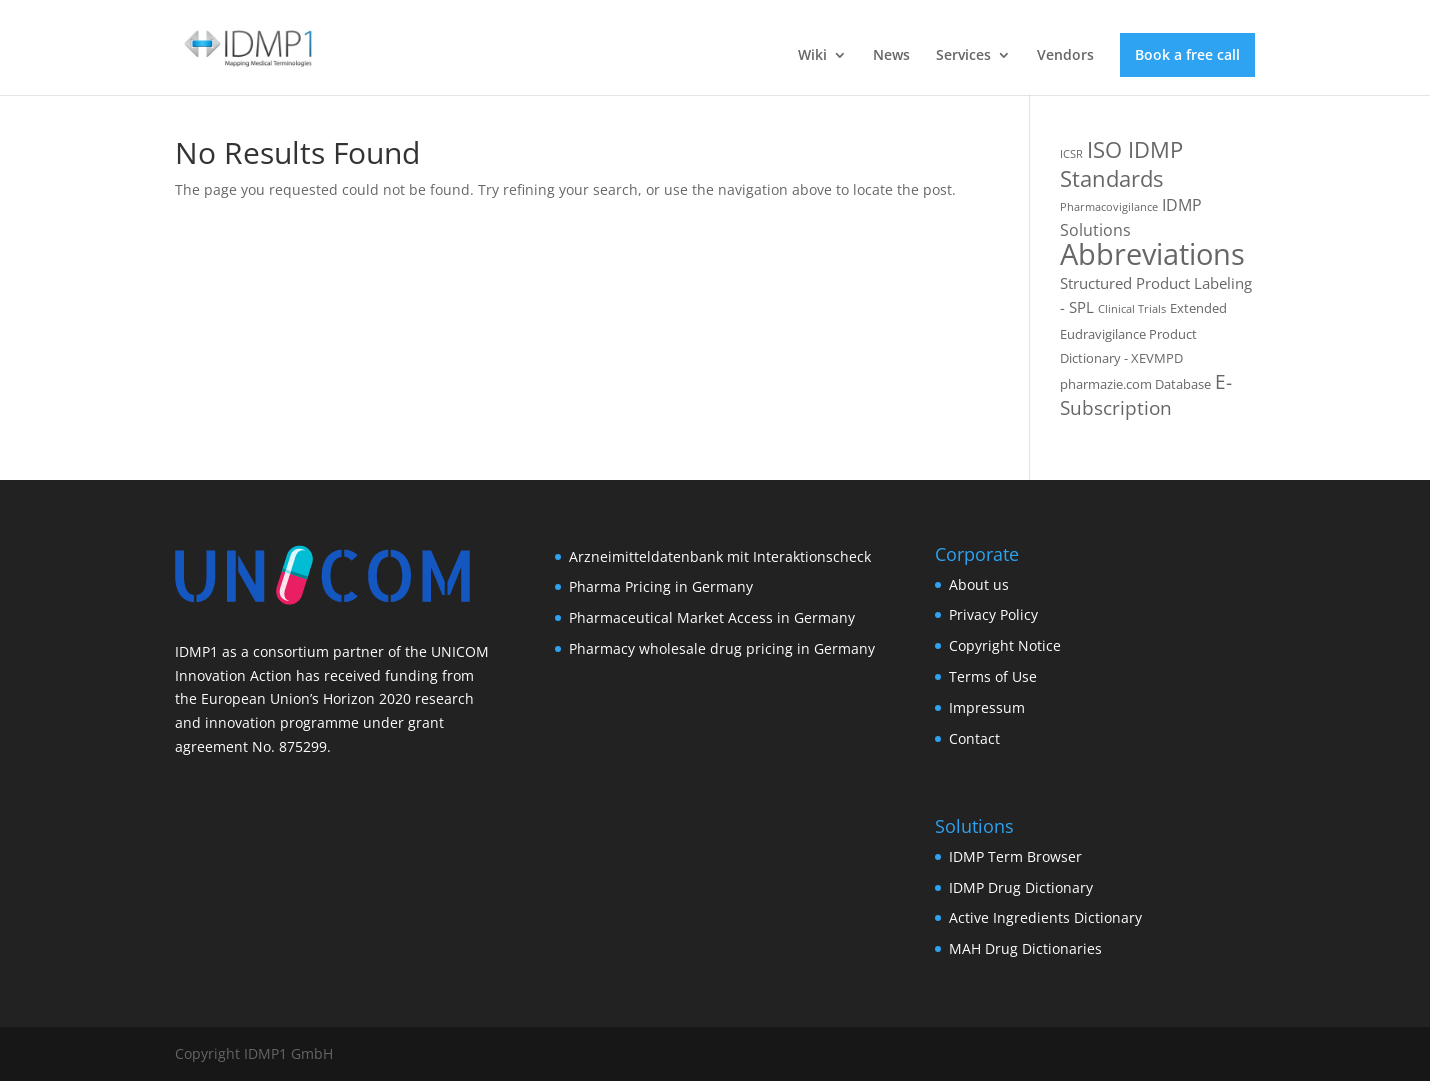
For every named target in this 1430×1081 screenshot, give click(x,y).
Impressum (987, 707)
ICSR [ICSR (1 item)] (1071, 154)
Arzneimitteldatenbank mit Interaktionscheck (720, 556)
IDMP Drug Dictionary (1021, 887)
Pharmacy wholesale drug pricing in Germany (722, 648)
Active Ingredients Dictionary (1045, 917)
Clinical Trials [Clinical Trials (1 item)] (1132, 309)
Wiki (812, 56)
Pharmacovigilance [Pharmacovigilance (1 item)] (1109, 207)
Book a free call (1187, 54)
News (891, 56)
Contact (974, 738)
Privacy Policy (993, 614)
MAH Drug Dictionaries (1025, 948)
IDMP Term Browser (1015, 856)
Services (963, 56)
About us (979, 584)
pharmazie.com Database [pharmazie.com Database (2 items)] (1135, 384)
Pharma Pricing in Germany (661, 586)
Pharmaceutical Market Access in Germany (712, 617)
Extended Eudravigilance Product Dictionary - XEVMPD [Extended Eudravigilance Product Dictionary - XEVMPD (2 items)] (1143, 333)
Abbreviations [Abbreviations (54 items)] (1152, 254)
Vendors (1065, 56)
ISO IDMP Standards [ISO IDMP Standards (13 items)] (1121, 164)
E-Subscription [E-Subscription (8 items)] (1146, 395)
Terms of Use (993, 676)
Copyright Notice (1005, 645)
